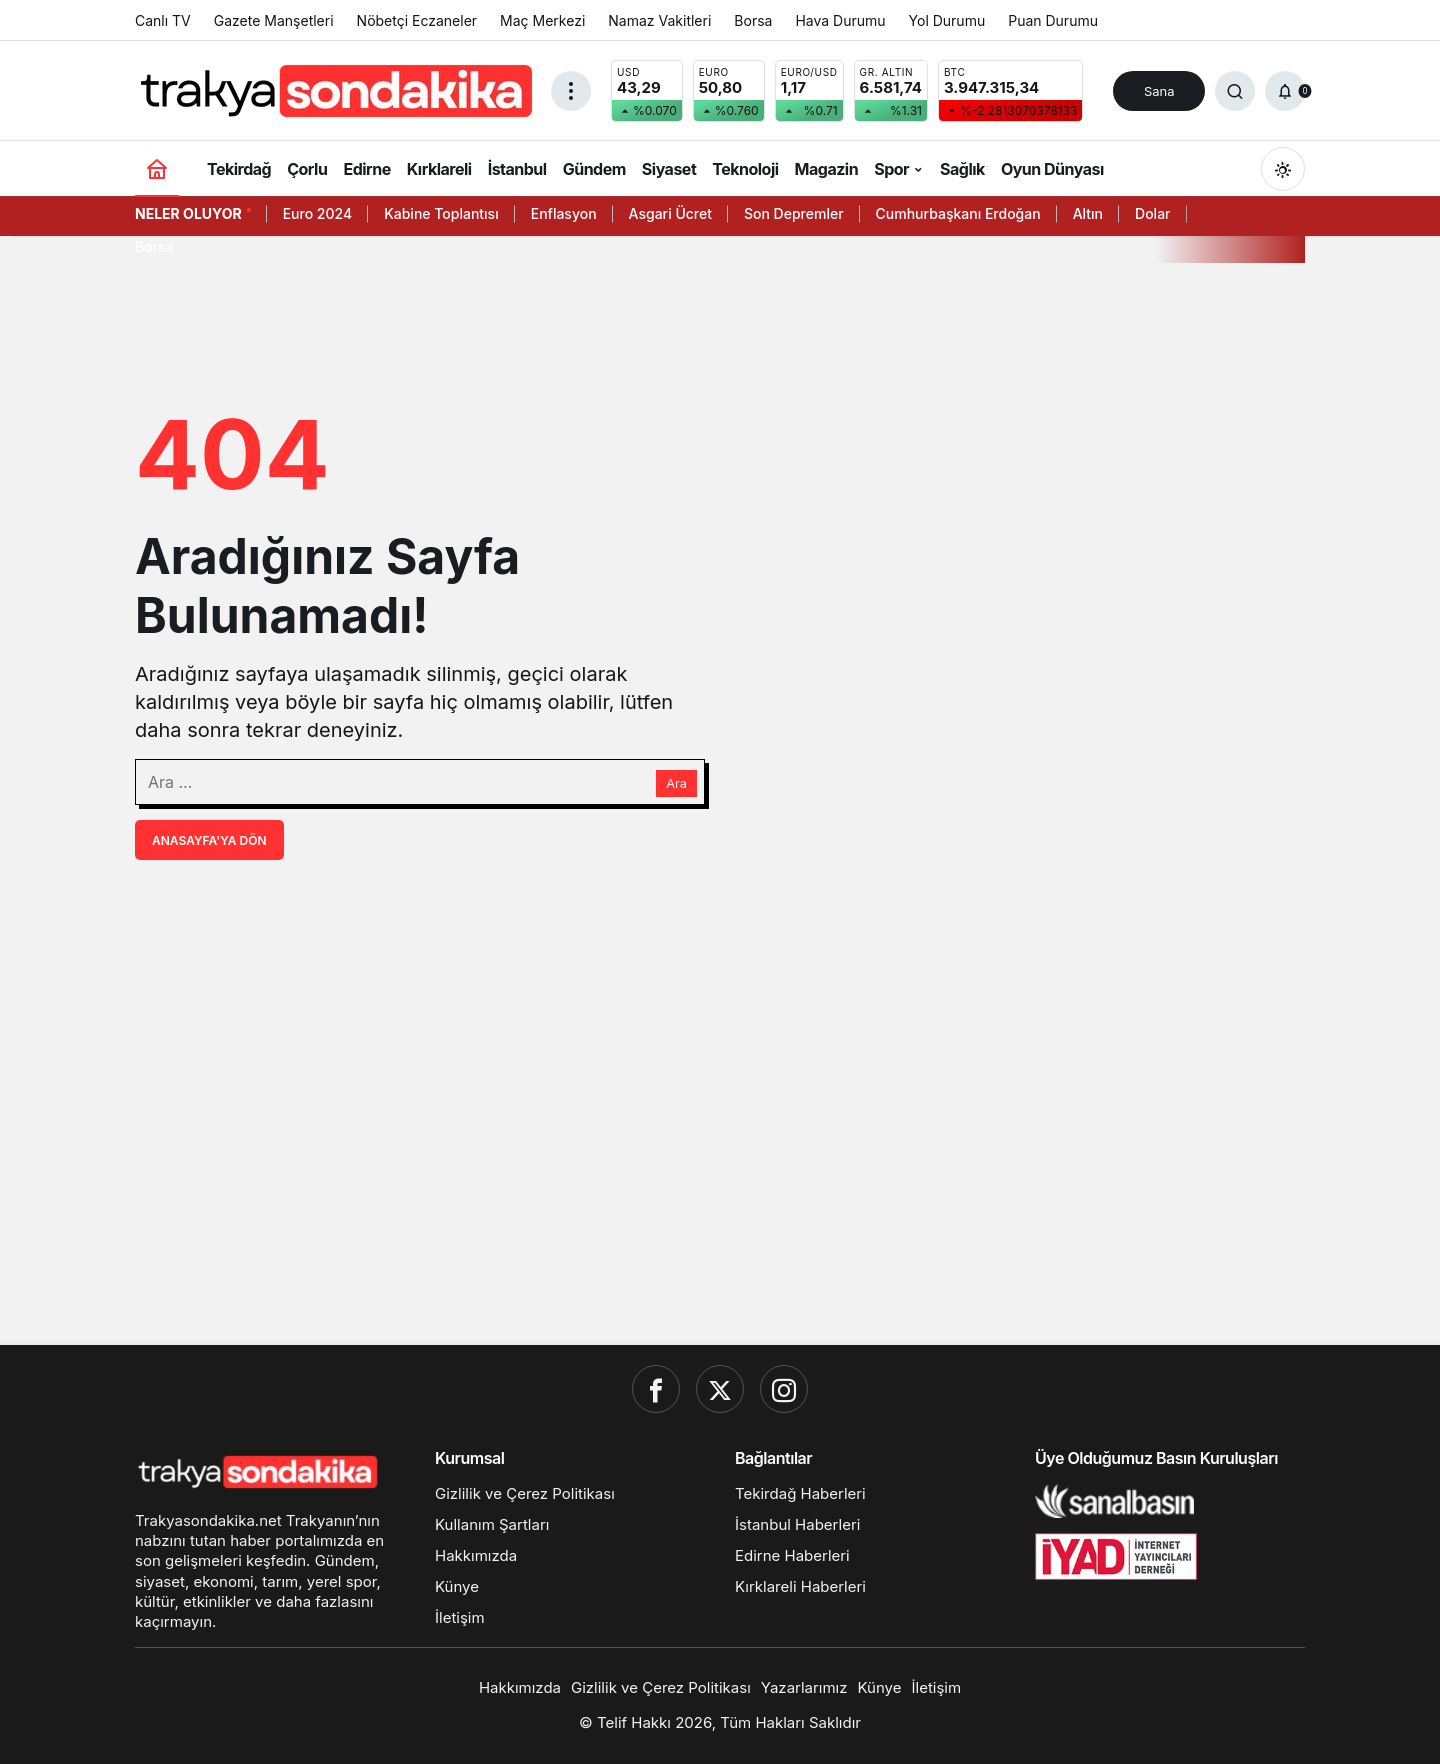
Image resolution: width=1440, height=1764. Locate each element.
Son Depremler (794, 213)
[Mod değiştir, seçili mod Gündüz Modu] (1283, 169)
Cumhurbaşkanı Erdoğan (958, 213)
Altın (1088, 213)
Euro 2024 (317, 213)
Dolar (1152, 213)
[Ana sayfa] (157, 168)
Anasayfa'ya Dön (209, 840)
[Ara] (1235, 91)
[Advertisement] (720, 1175)
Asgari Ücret (670, 213)
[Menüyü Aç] (571, 91)
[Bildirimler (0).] (1285, 91)
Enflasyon (564, 213)
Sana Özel (1159, 97)
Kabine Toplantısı (441, 213)
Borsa (154, 246)
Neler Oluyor (188, 213)
